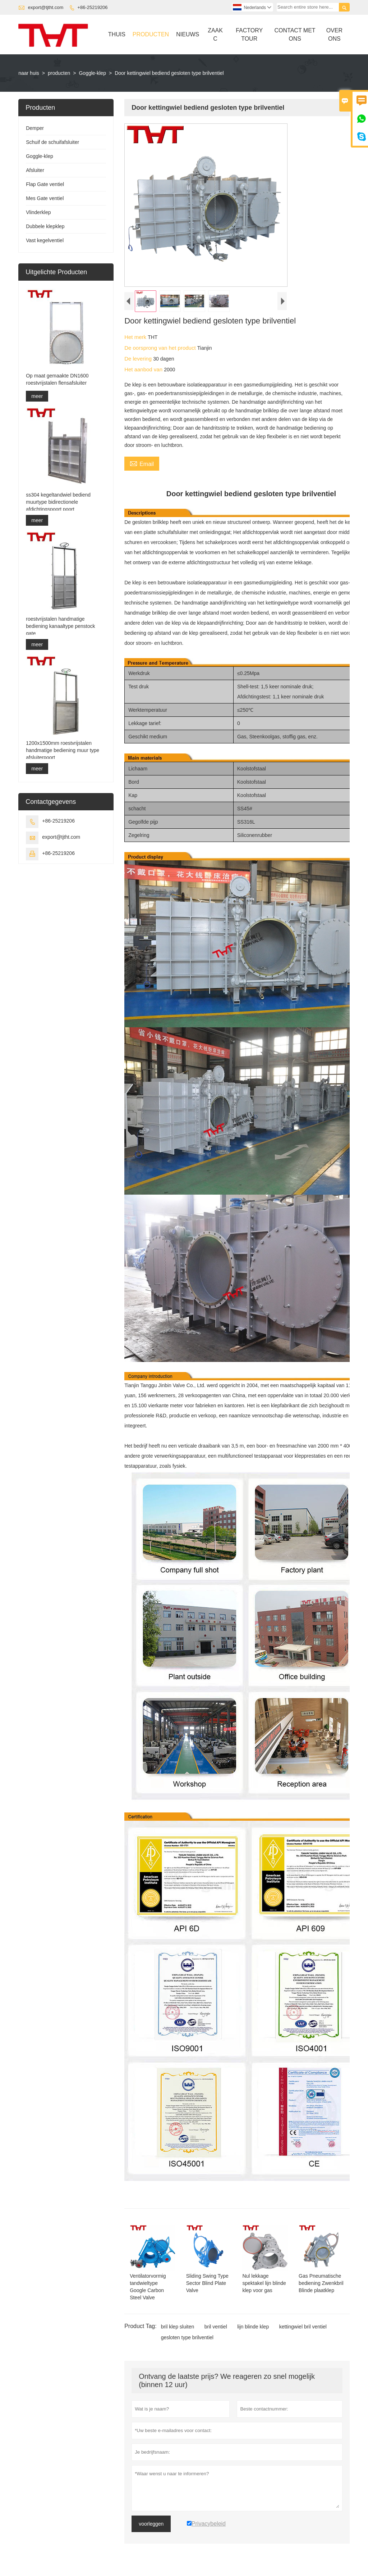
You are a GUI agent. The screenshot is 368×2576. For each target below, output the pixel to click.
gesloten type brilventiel (187, 2337)
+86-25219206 (92, 7)
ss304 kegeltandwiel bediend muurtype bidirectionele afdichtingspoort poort (58, 502)
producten (59, 73)
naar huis (28, 73)
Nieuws (187, 34)
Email (142, 463)
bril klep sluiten (177, 2327)
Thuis (116, 34)
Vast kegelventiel (45, 240)
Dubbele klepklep (45, 226)
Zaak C (215, 34)
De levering (138, 359)
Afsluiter (35, 170)
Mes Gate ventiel (45, 198)
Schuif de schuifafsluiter (52, 142)
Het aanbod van (144, 369)
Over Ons (334, 34)
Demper (35, 128)
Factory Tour (249, 34)
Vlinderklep (38, 212)
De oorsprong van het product (160, 348)
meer (37, 396)
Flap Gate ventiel (45, 184)
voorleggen (151, 2524)
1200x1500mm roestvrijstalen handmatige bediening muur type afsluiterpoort (62, 750)
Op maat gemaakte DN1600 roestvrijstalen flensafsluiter (57, 379)
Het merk (136, 337)
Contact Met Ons (295, 34)
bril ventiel (215, 2327)
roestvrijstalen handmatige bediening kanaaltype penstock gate (60, 626)
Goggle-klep (92, 73)
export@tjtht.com (45, 7)
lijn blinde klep (253, 2327)
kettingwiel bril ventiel (303, 2327)
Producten (151, 34)
